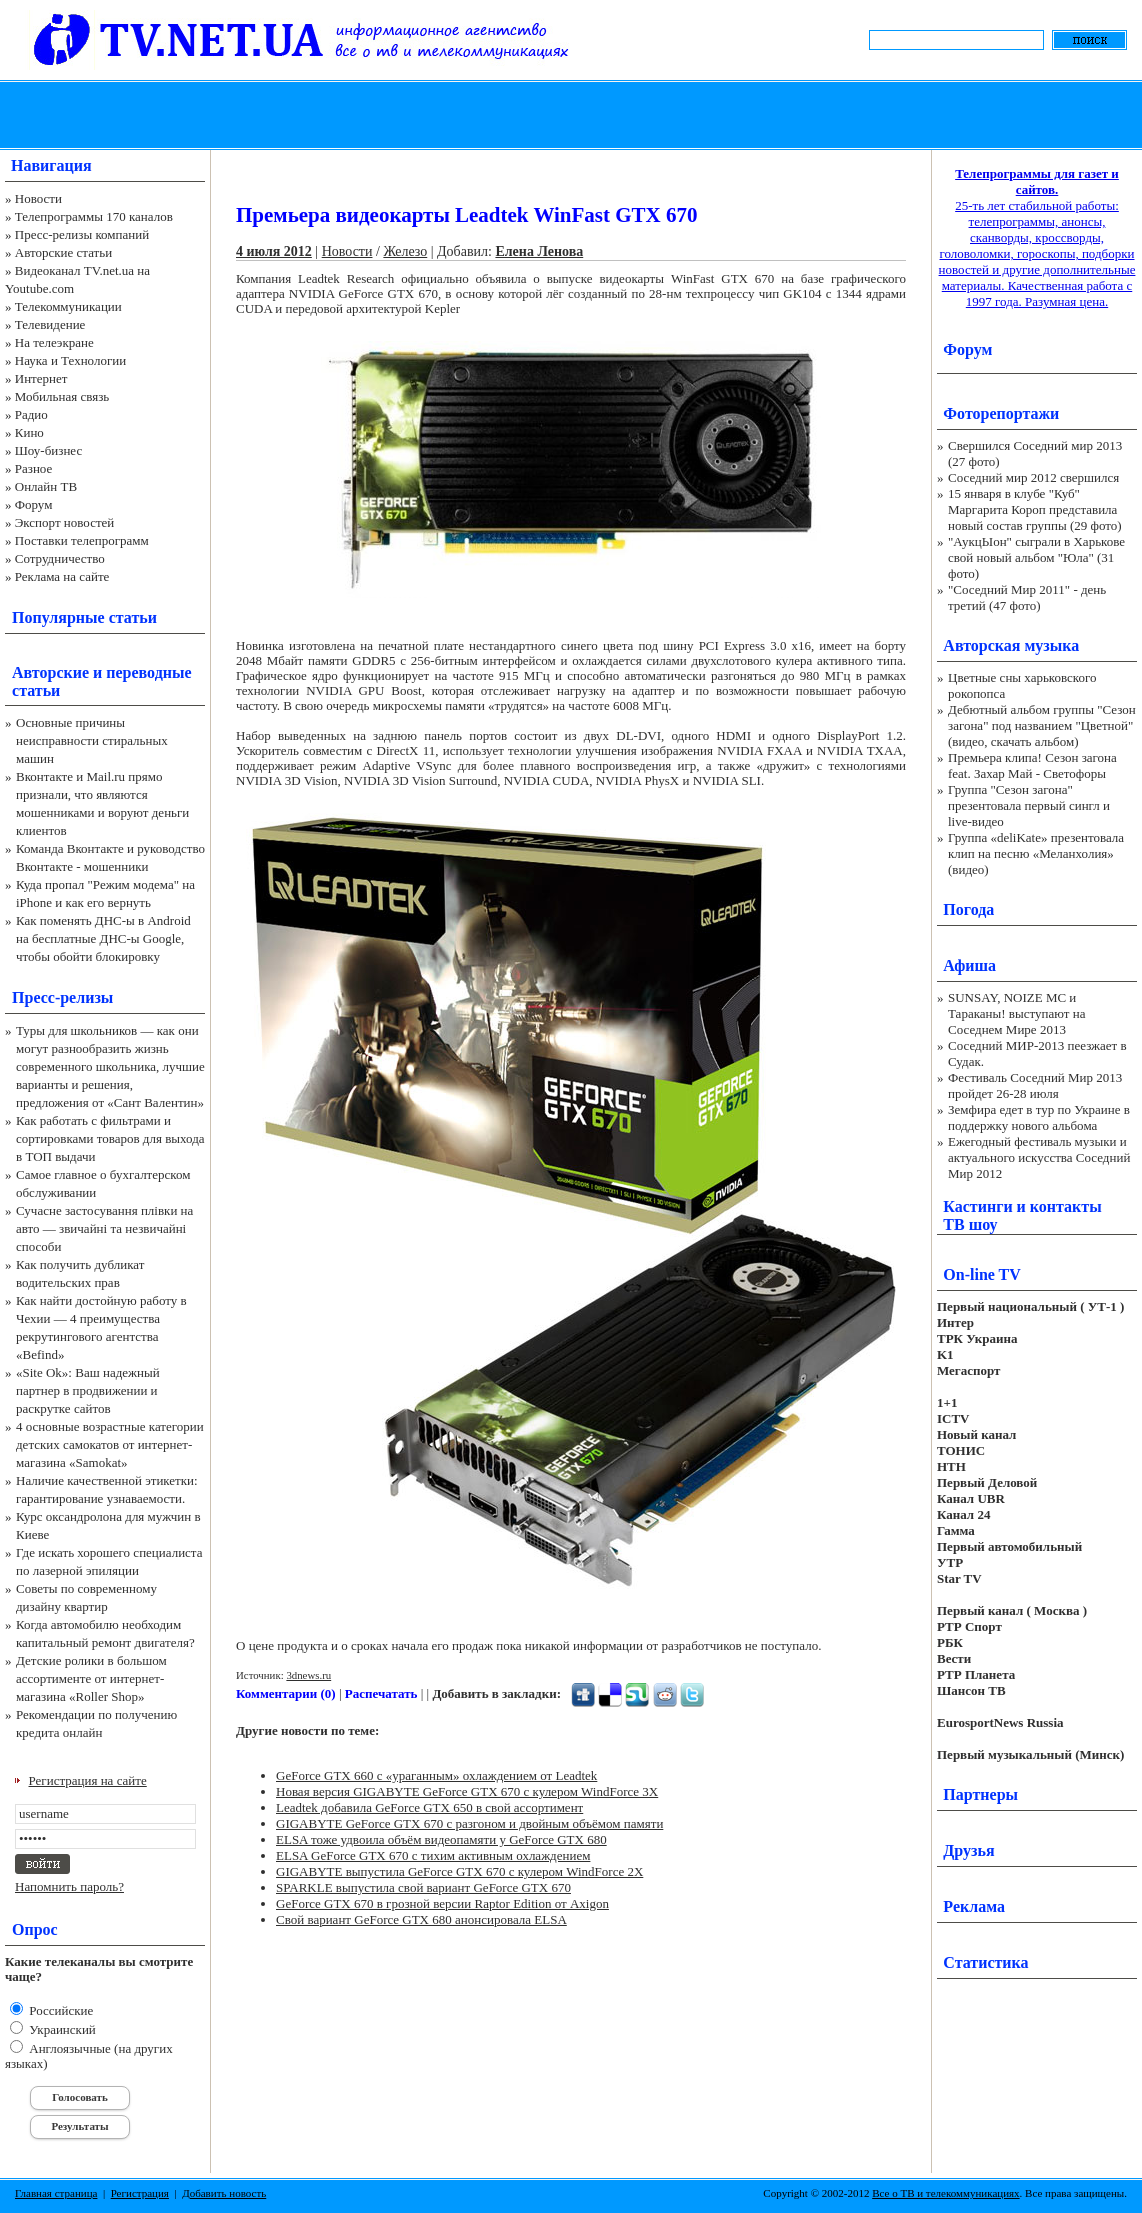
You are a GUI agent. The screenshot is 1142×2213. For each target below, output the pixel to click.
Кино (29, 432)
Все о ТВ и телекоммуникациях (945, 2193)
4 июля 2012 (274, 251)
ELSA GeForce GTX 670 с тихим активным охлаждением (433, 1855)
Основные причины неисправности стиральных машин (92, 740)
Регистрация (140, 2193)
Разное (34, 468)
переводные (148, 672)
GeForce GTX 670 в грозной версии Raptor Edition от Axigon (442, 1903)
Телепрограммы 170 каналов (94, 216)
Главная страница (56, 2193)
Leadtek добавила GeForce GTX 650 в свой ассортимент (429, 1807)
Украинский (61, 2029)
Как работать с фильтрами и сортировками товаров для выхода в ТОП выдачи (110, 1138)
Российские (59, 2010)
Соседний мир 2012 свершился (1033, 477)
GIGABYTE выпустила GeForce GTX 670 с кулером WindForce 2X (459, 1871)
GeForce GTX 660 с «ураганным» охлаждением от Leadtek (436, 1775)
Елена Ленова (539, 251)
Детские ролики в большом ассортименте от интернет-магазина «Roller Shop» (91, 1678)
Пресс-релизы (62, 997)
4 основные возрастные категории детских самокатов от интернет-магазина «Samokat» (110, 1444)
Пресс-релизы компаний (82, 234)
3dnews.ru (308, 1675)
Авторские (50, 672)
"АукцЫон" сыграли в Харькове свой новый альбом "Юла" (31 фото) (1036, 557)
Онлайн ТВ (46, 486)
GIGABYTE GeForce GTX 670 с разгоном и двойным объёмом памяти (469, 1823)
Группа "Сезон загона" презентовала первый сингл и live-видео (1029, 805)
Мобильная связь (62, 396)
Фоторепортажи (1001, 413)
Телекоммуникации (68, 306)
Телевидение (50, 324)
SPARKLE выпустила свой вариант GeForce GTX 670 (423, 1887)
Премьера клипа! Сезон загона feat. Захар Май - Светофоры (1032, 765)
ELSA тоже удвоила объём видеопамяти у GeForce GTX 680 (441, 1839)
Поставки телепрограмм (82, 540)
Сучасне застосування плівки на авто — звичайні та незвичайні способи (104, 1228)
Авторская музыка (1011, 645)
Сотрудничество (60, 558)
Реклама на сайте (62, 576)
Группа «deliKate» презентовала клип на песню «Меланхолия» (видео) (1036, 853)
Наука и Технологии (70, 360)
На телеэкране (54, 342)
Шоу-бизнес (48, 450)
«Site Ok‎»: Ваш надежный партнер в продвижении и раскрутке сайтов (88, 1390)
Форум (34, 504)
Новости (38, 198)
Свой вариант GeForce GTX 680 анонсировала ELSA (421, 1919)
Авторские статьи (63, 252)
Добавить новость (224, 2193)
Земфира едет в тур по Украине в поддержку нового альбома (1039, 1117)
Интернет (41, 378)
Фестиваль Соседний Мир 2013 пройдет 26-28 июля (1035, 1085)
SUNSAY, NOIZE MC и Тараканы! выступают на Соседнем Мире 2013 (1016, 1013)
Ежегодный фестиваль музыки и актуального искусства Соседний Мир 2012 (1039, 1157)
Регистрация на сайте (88, 1780)
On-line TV (982, 1274)
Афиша (969, 965)
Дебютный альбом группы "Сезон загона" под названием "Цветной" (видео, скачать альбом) (1042, 725)
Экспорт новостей (65, 522)
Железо (405, 251)
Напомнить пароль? (69, 1886)
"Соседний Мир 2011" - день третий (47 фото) (1027, 597)
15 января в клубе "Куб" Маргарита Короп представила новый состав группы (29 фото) (1035, 509)
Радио (31, 414)
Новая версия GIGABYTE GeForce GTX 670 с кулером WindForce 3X (467, 1791)
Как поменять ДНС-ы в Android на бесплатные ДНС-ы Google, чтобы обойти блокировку (103, 938)
